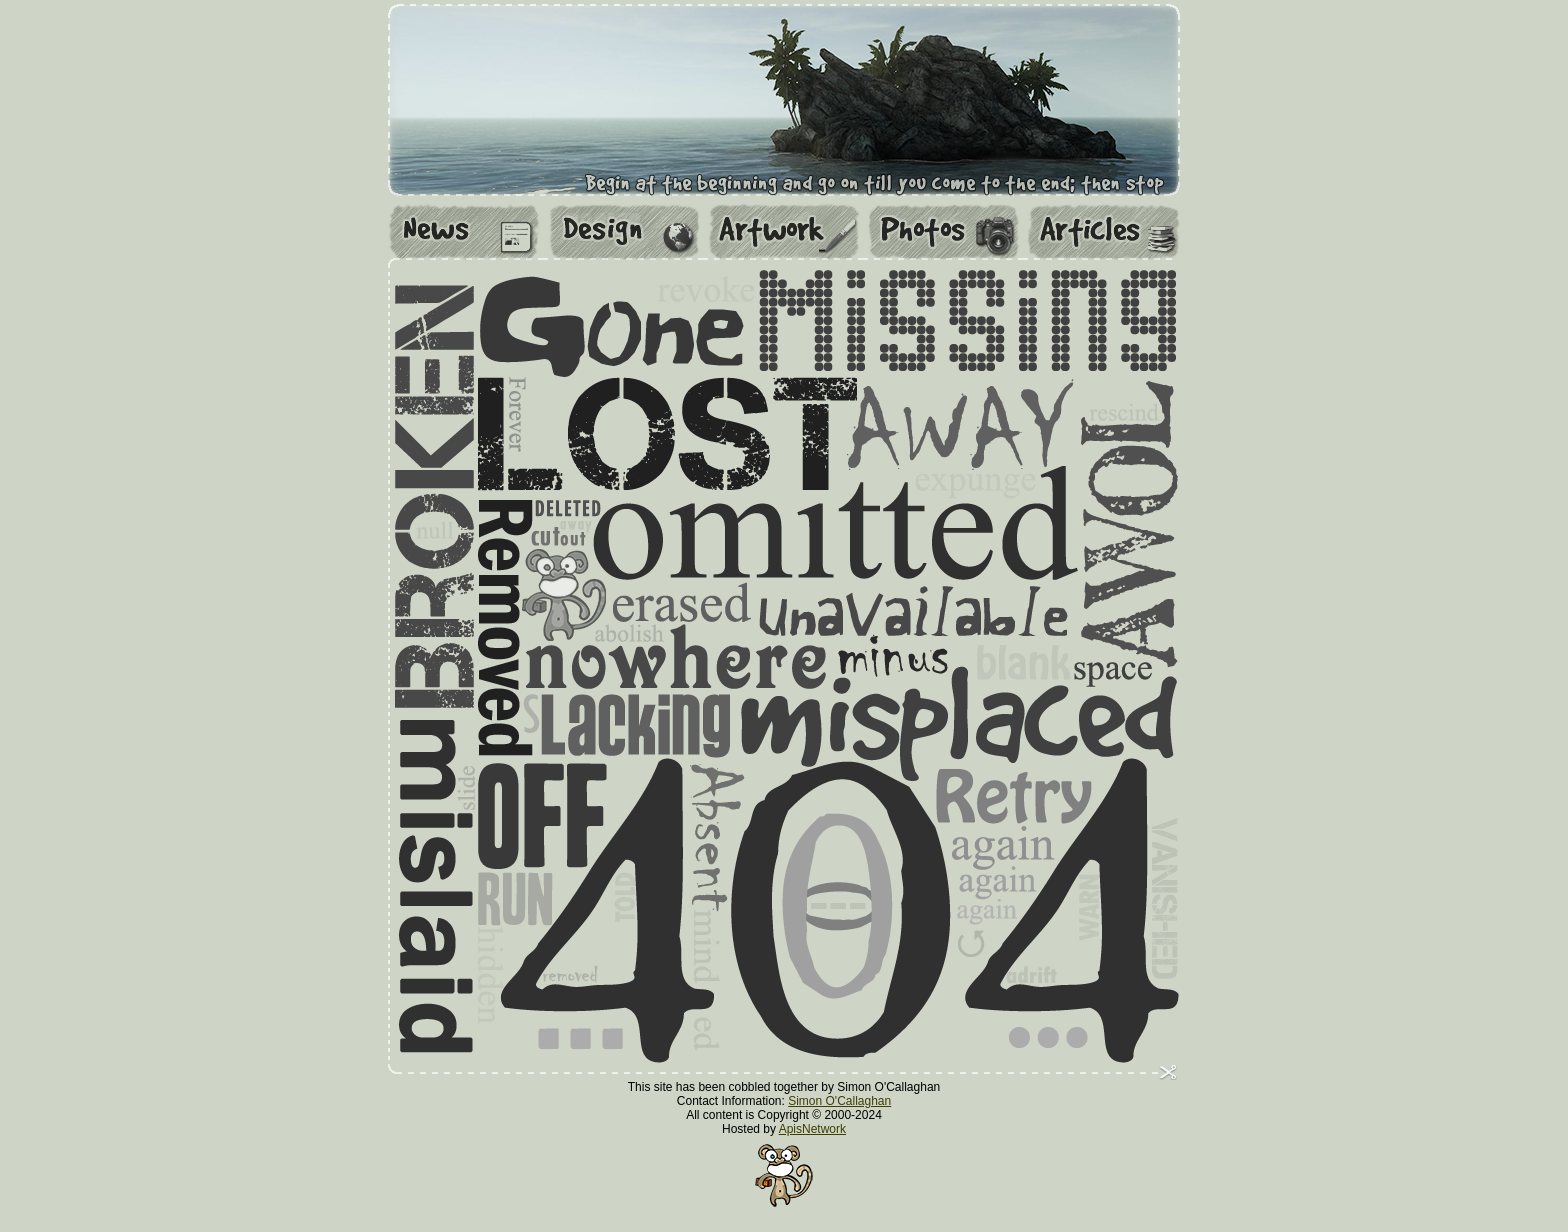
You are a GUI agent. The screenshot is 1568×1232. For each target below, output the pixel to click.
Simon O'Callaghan (839, 1101)
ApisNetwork (812, 1129)
